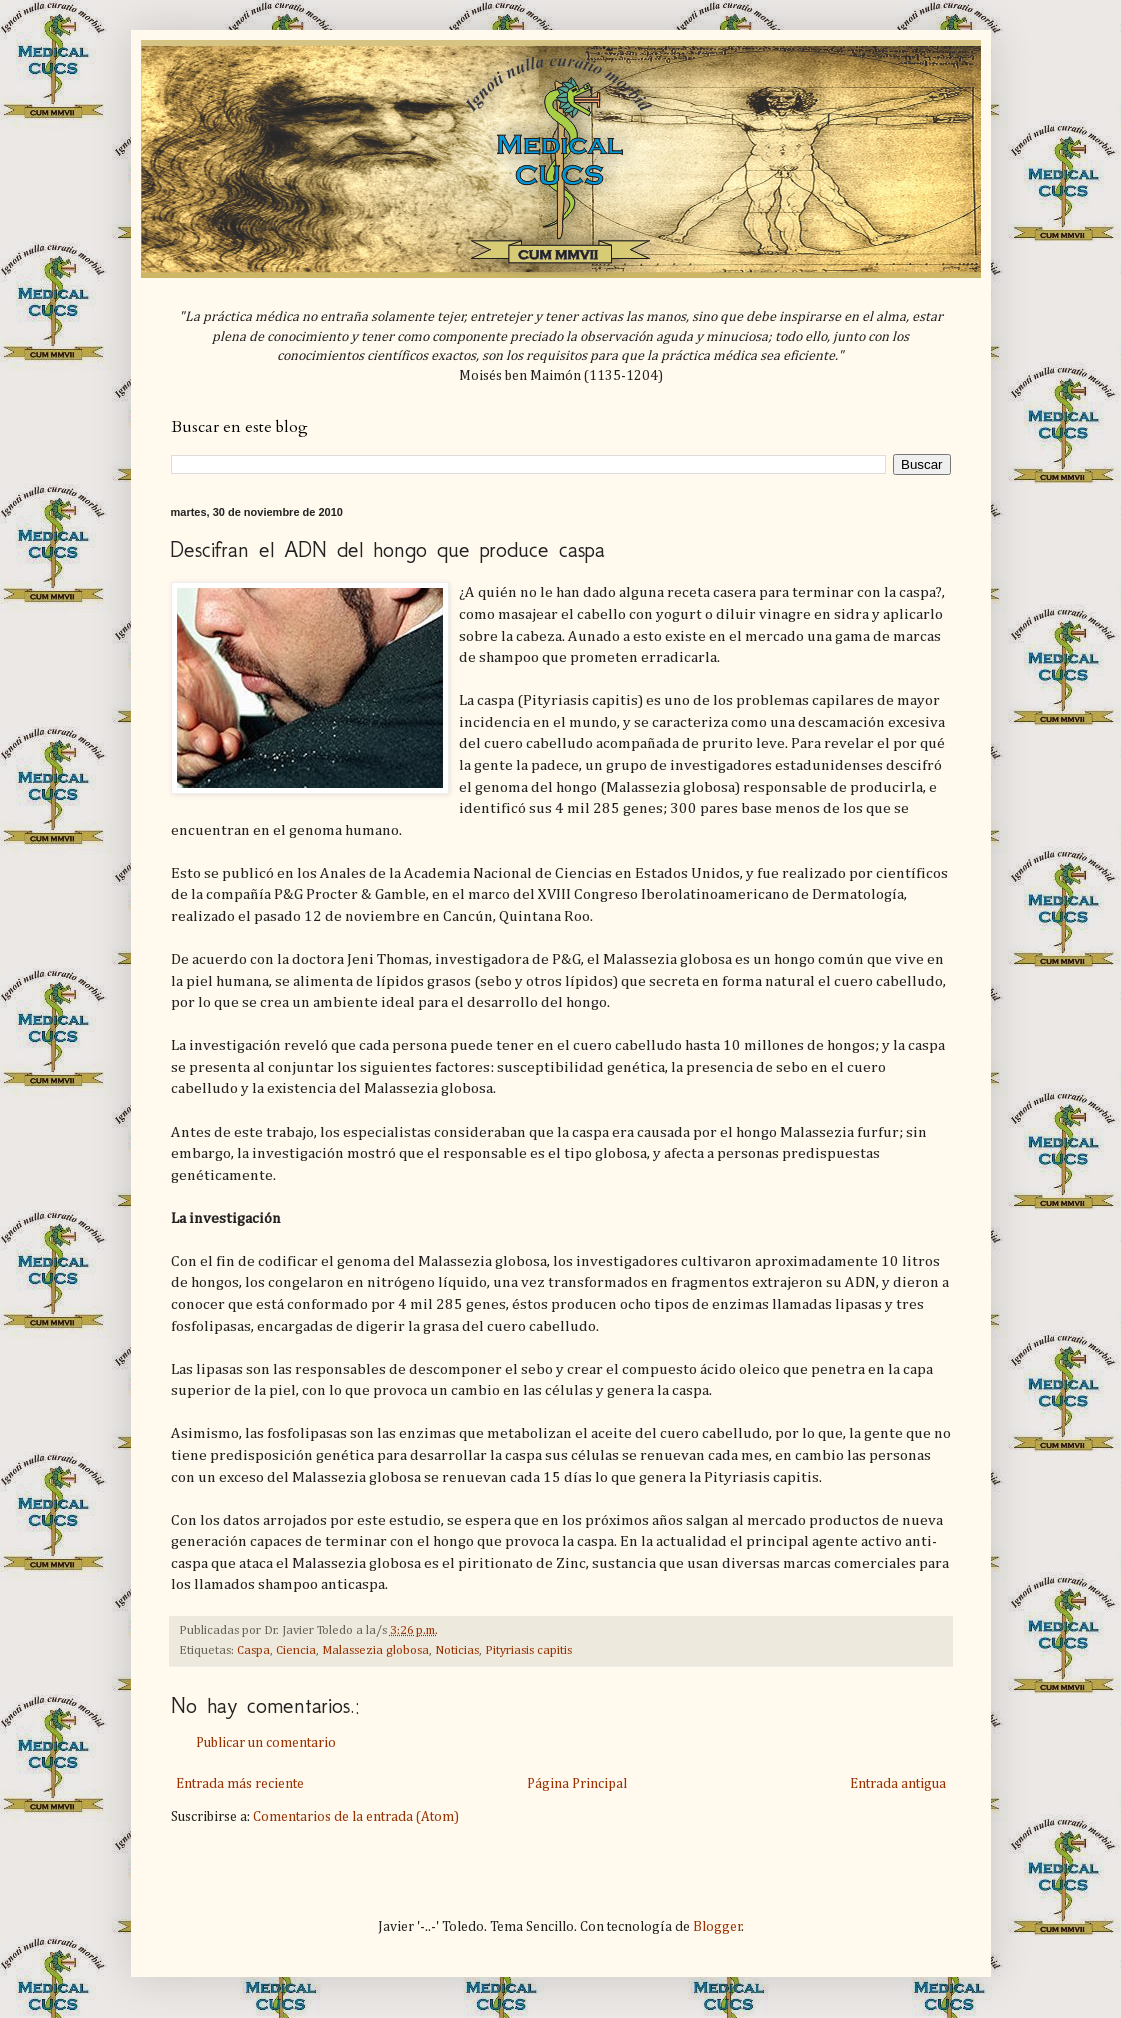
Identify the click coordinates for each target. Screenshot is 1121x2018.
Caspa (253, 1650)
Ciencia (296, 1650)
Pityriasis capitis (528, 1650)
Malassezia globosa (375, 1650)
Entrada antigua (898, 1784)
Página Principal (577, 1784)
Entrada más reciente (240, 1784)
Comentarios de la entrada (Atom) (356, 1817)
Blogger (717, 1927)
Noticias (457, 1650)
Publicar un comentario (266, 1743)
